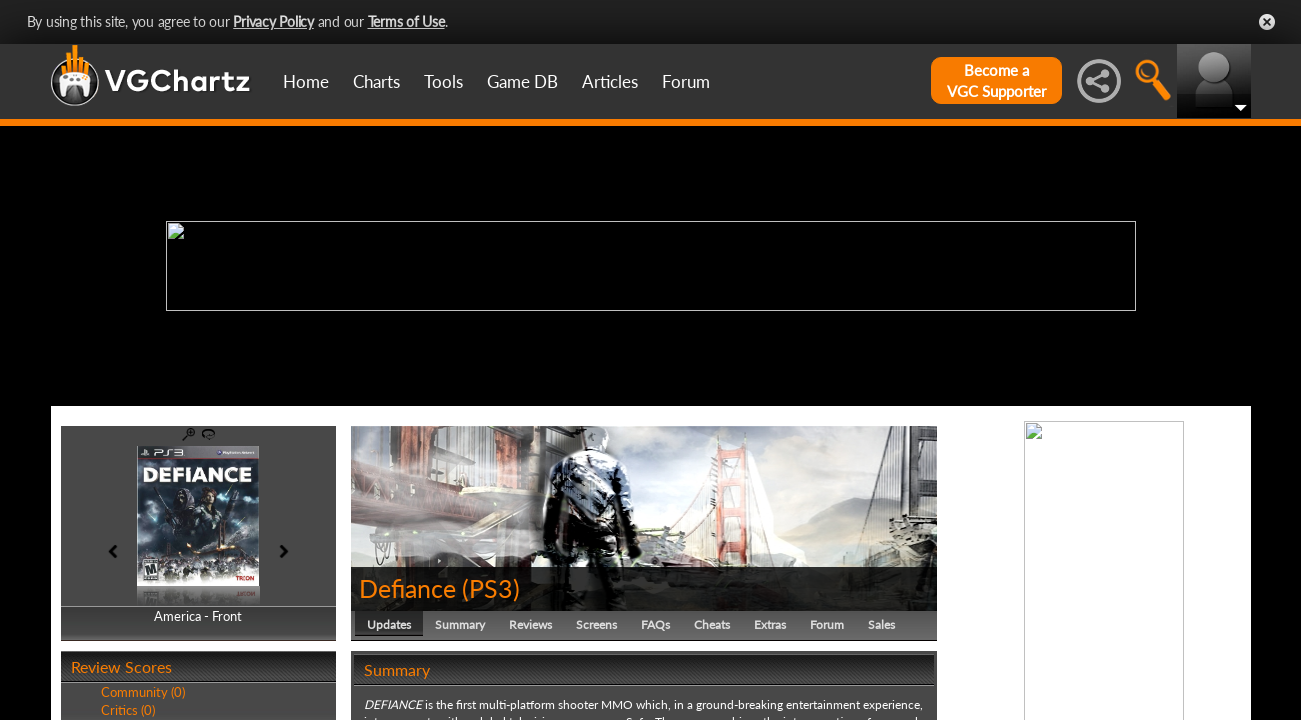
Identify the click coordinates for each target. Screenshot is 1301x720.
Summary (460, 624)
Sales (881, 624)
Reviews (530, 624)
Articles (610, 81)
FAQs (655, 624)
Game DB (522, 81)
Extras (770, 624)
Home (306, 81)
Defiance (407, 588)
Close (1267, 22)
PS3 (491, 588)
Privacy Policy (273, 21)
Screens (596, 624)
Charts (376, 81)
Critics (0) (128, 710)
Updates (389, 624)
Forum (686, 81)
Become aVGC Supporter (996, 80)
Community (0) (143, 692)
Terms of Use (406, 21)
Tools (443, 81)
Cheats (712, 624)
